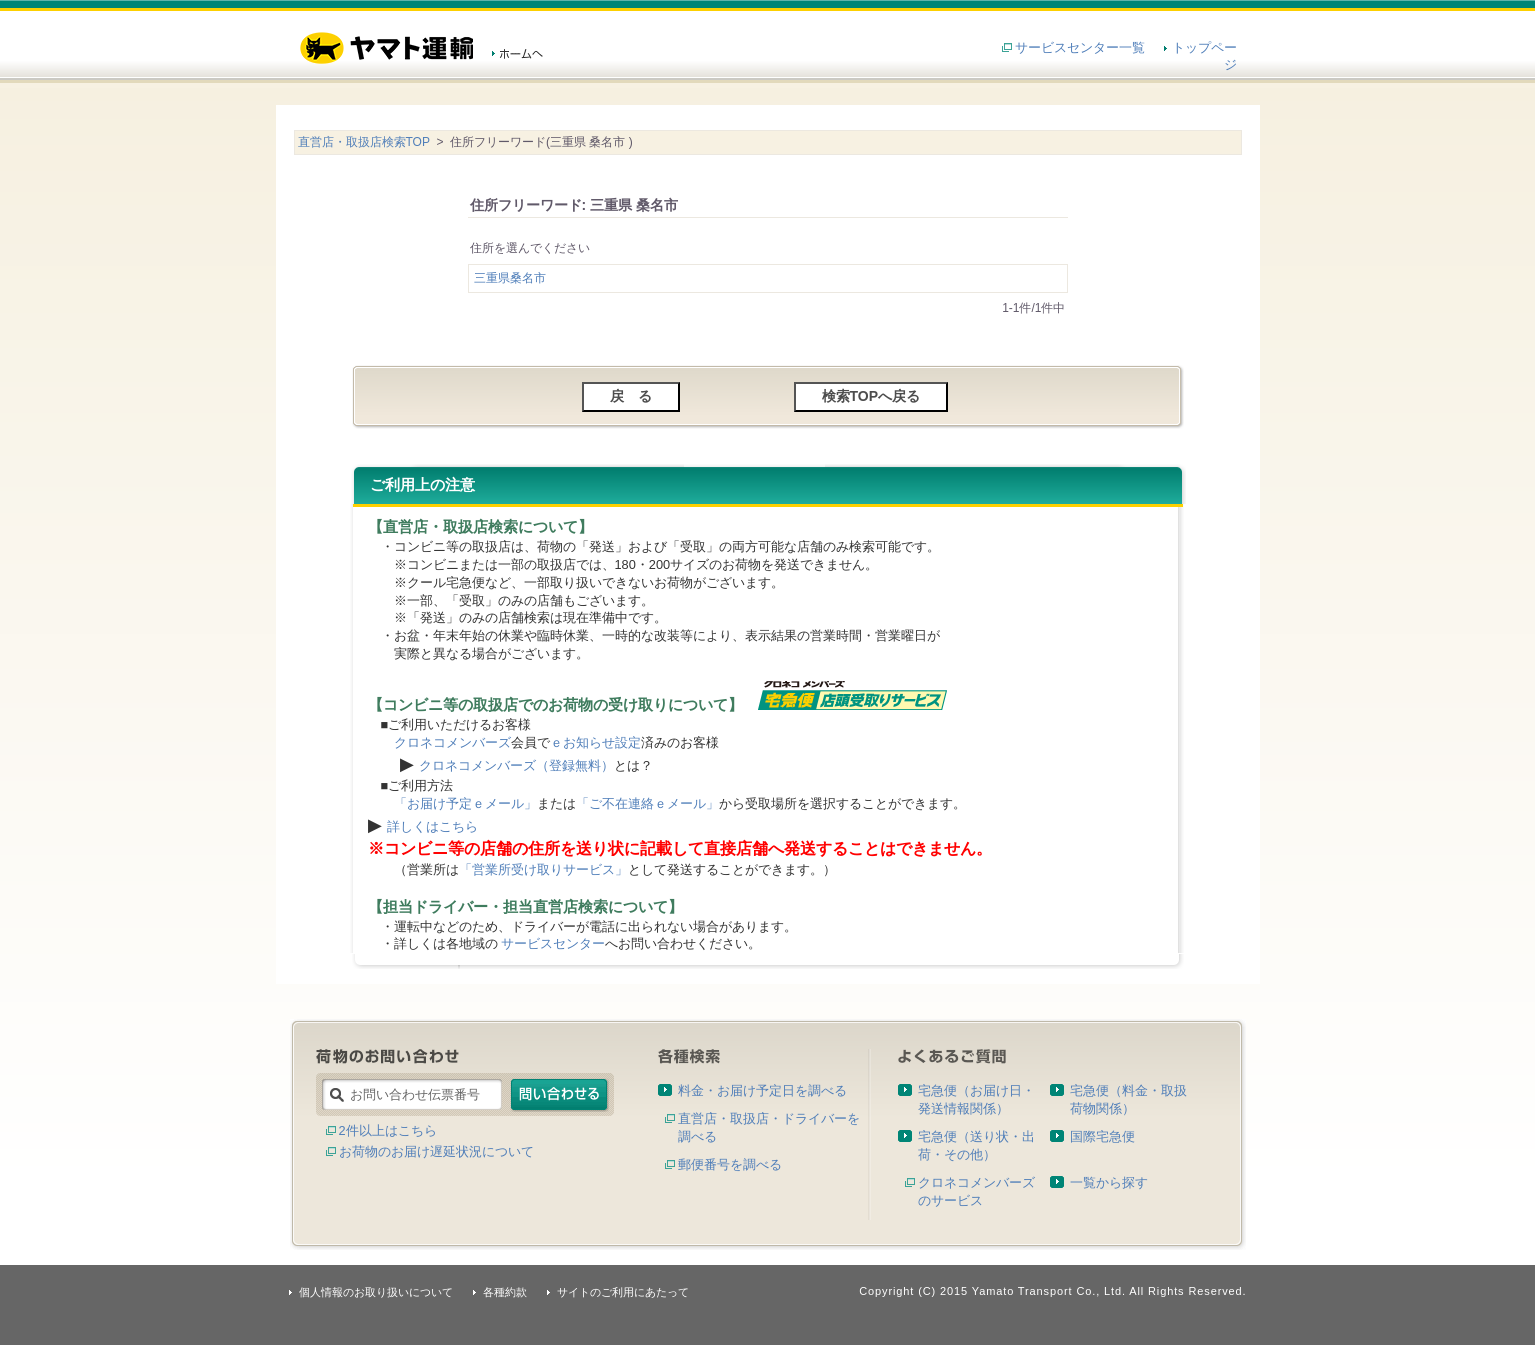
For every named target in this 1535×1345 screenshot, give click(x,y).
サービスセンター (553, 943)
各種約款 (505, 1292)
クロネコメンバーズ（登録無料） (516, 765)
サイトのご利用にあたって (623, 1292)
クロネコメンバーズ (452, 742)
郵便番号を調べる (730, 1164)
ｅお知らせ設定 (595, 742)
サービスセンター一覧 (1080, 47)
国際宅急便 (1102, 1136)
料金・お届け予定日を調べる (762, 1090)
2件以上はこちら (388, 1130)
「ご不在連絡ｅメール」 (647, 803)
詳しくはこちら (432, 826)
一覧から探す (1109, 1182)
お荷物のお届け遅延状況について (436, 1151)
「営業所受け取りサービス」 (543, 869)
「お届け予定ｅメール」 (465, 803)
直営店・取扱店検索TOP (364, 142)
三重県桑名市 (510, 278)
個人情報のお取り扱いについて (376, 1292)
